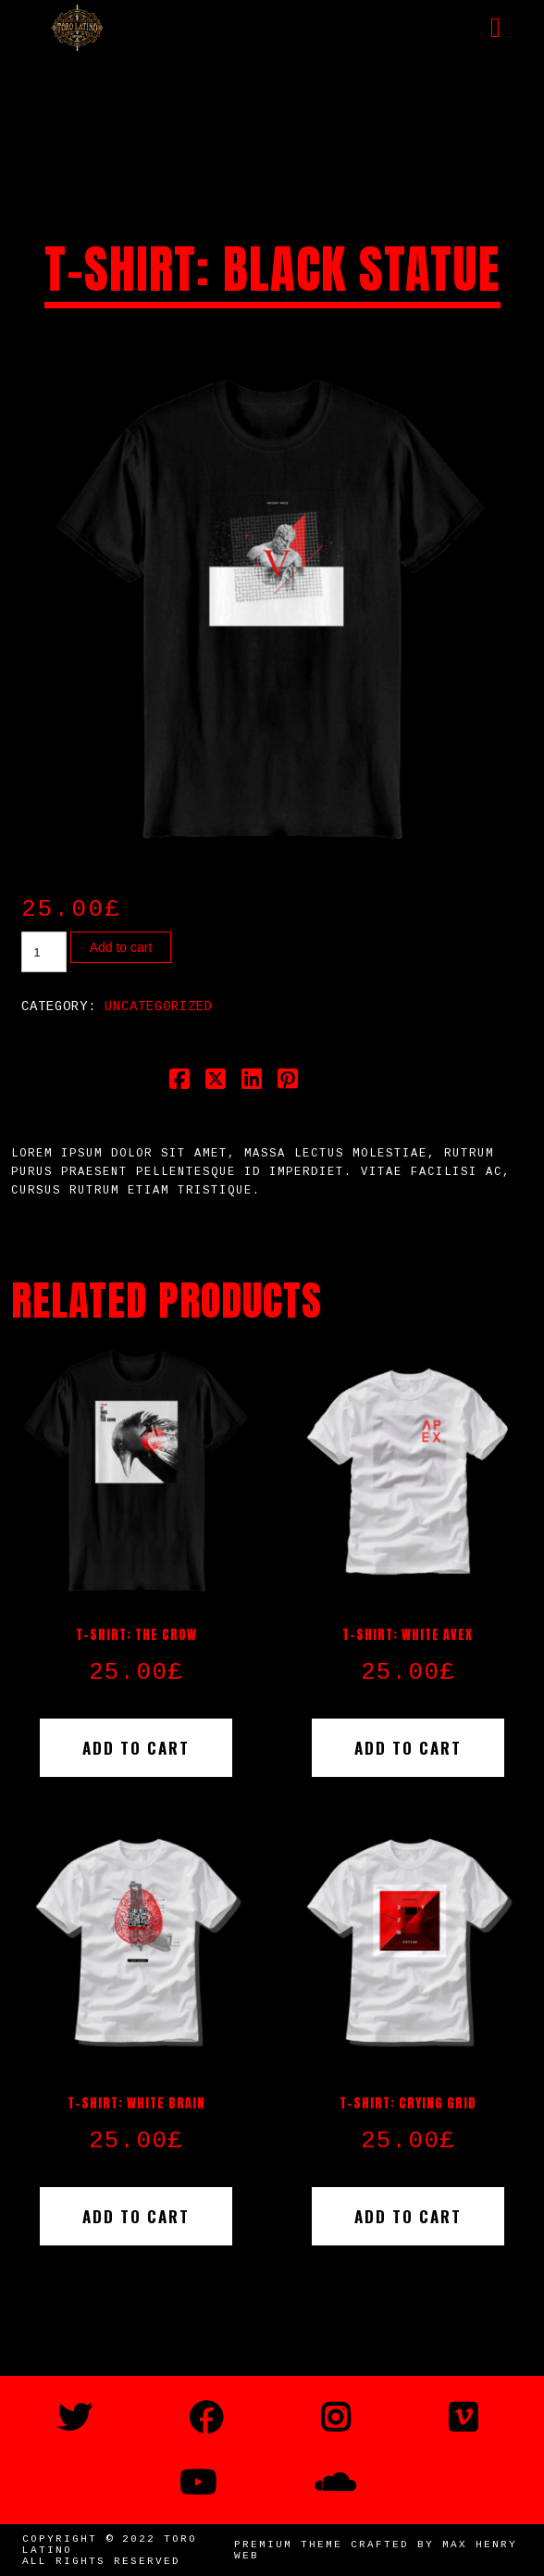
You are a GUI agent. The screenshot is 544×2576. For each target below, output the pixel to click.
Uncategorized (159, 1006)
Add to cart (121, 947)
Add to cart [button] (136, 1747)
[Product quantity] (43, 952)
